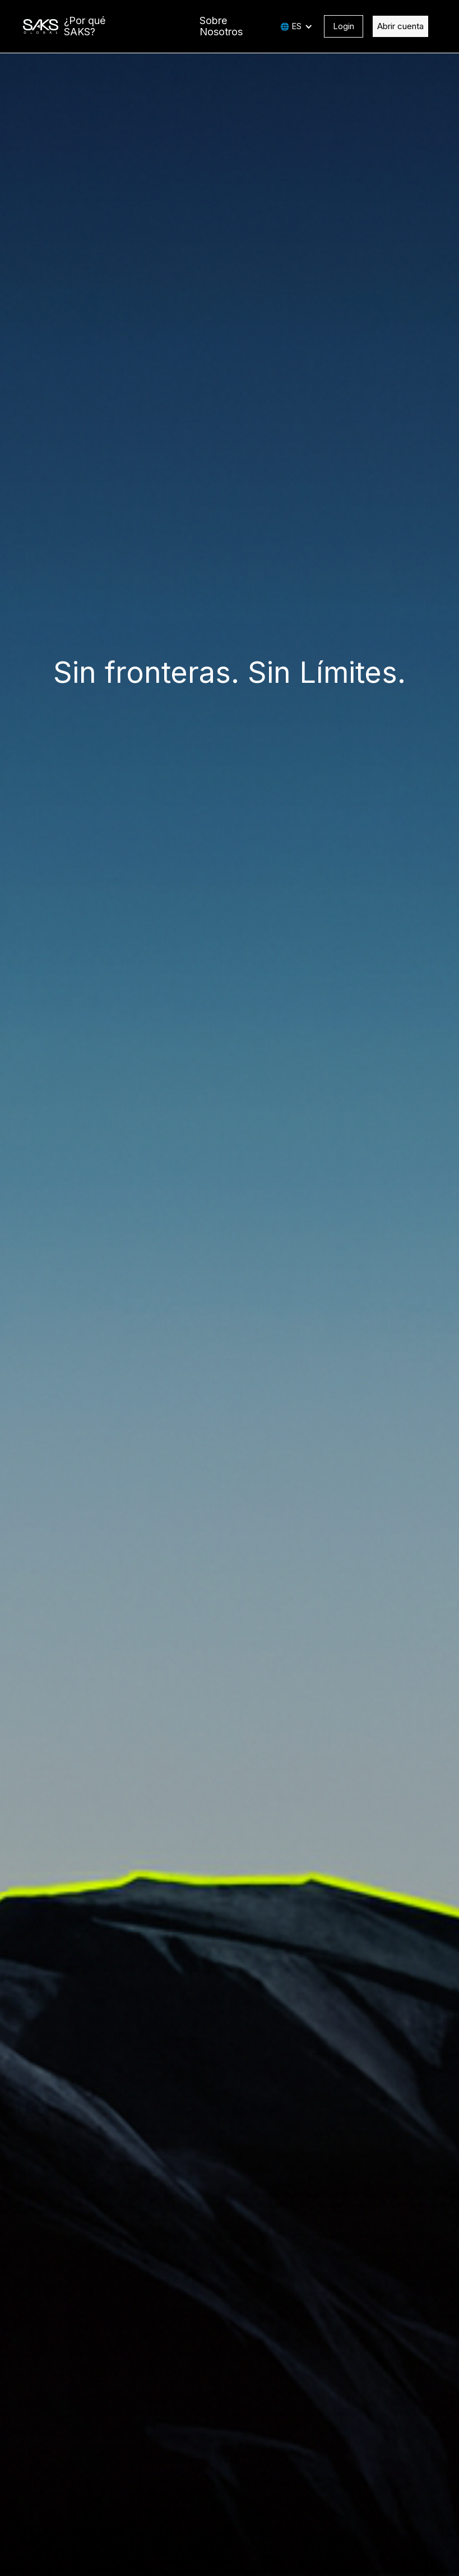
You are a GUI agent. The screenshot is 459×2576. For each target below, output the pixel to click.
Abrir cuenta (400, 26)
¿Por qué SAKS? (84, 26)
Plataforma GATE (155, 26)
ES (296, 26)
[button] (296, 26)
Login (343, 26)
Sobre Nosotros (221, 26)
